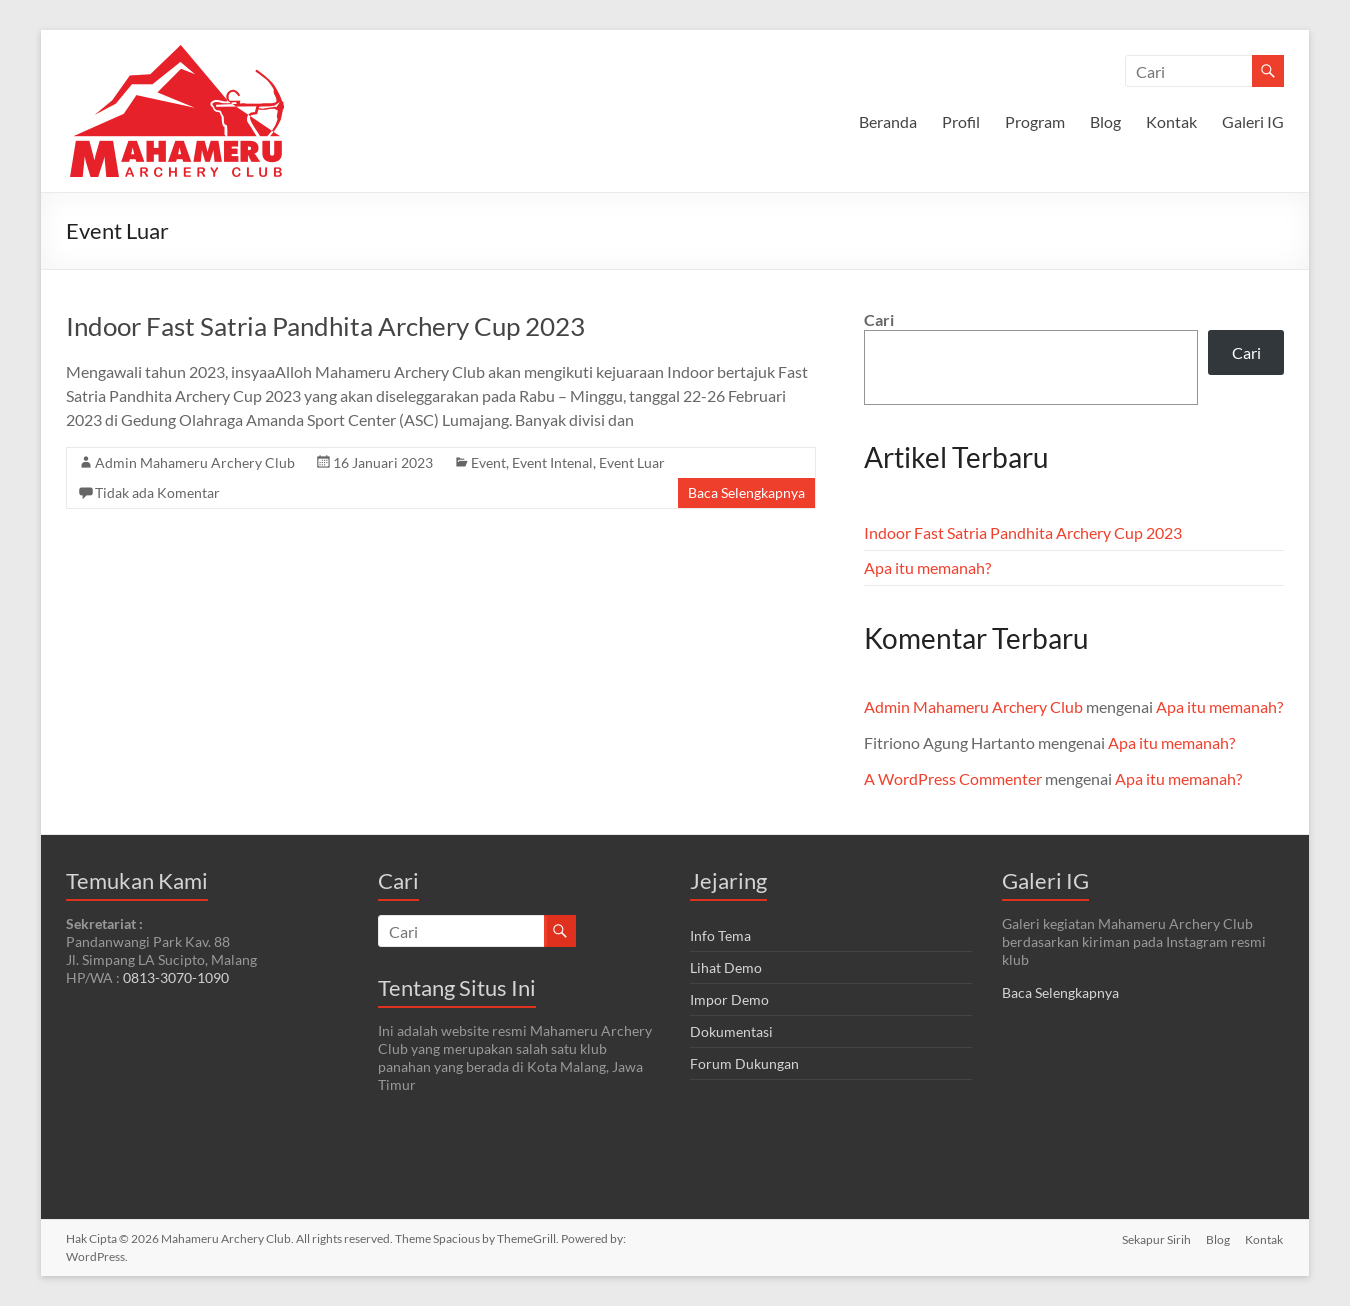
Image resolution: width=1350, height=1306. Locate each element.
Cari (879, 319)
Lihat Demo (726, 967)
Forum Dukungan (744, 1063)
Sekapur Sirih (1155, 1238)
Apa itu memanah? (927, 567)
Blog (1105, 121)
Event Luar (632, 462)
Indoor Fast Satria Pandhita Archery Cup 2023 (325, 326)
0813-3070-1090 (176, 977)
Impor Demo (729, 999)
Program (1035, 121)
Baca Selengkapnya (746, 492)
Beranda (888, 121)
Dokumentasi (731, 1031)
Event (488, 462)
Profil (961, 121)
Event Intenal (552, 462)
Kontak (1171, 121)
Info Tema (720, 935)
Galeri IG (1253, 121)
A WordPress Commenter (953, 778)
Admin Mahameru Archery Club (195, 462)
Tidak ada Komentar (157, 492)
